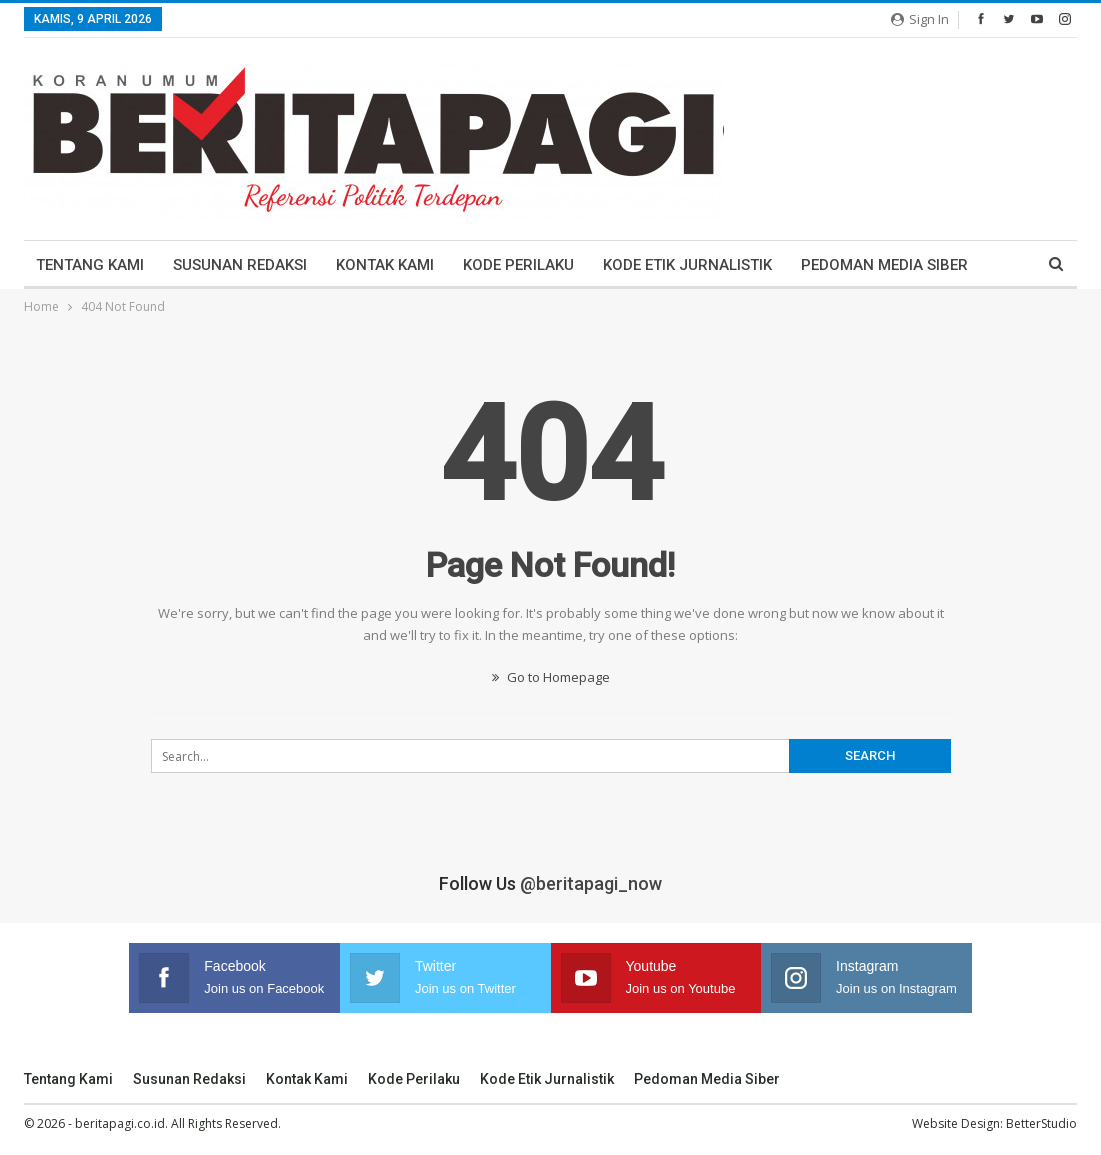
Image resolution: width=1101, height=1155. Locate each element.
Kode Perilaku (518, 265)
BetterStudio (1041, 1123)
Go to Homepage (551, 677)
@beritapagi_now (591, 883)
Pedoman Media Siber (884, 265)
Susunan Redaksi (240, 265)
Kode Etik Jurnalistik (687, 265)
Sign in (920, 19)
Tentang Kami (90, 265)
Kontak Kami (385, 265)
